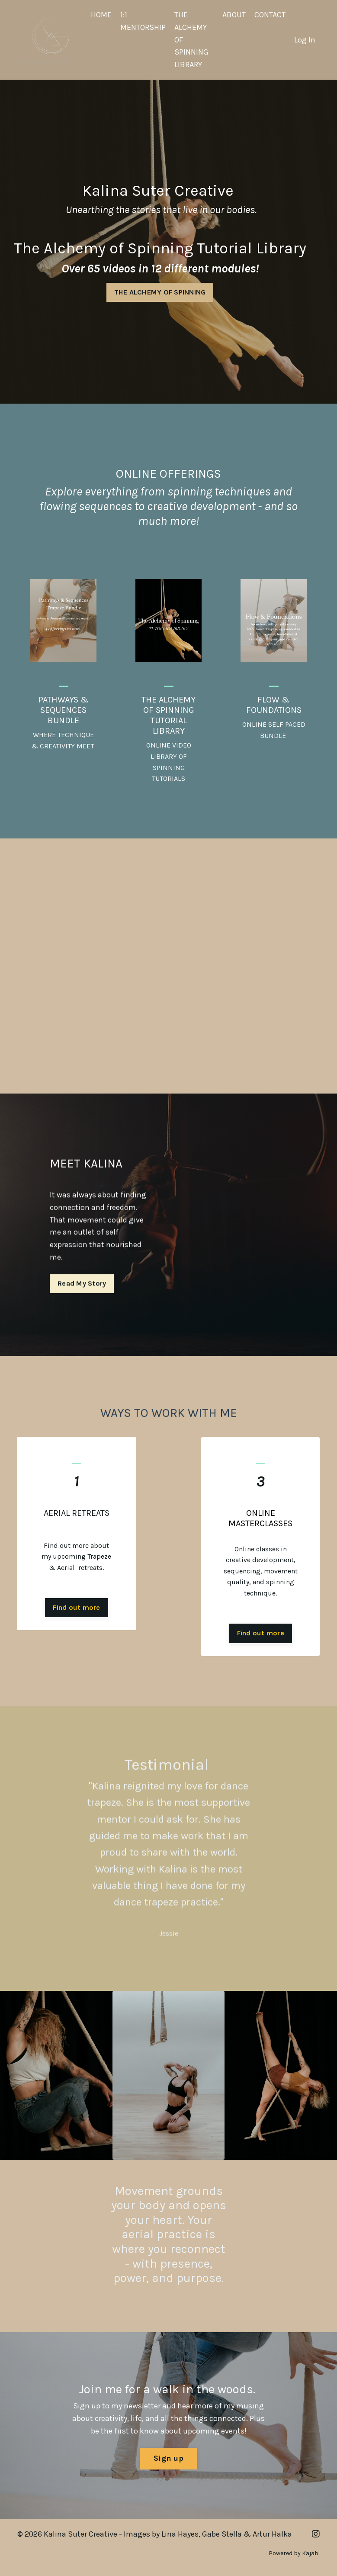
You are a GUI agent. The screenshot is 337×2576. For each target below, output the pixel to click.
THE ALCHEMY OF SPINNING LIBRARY (191, 39)
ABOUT (234, 14)
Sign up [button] (168, 2458)
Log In (304, 40)
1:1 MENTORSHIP (143, 21)
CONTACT (270, 14)
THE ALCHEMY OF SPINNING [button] (160, 292)
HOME (101, 14)
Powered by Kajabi (294, 2553)
